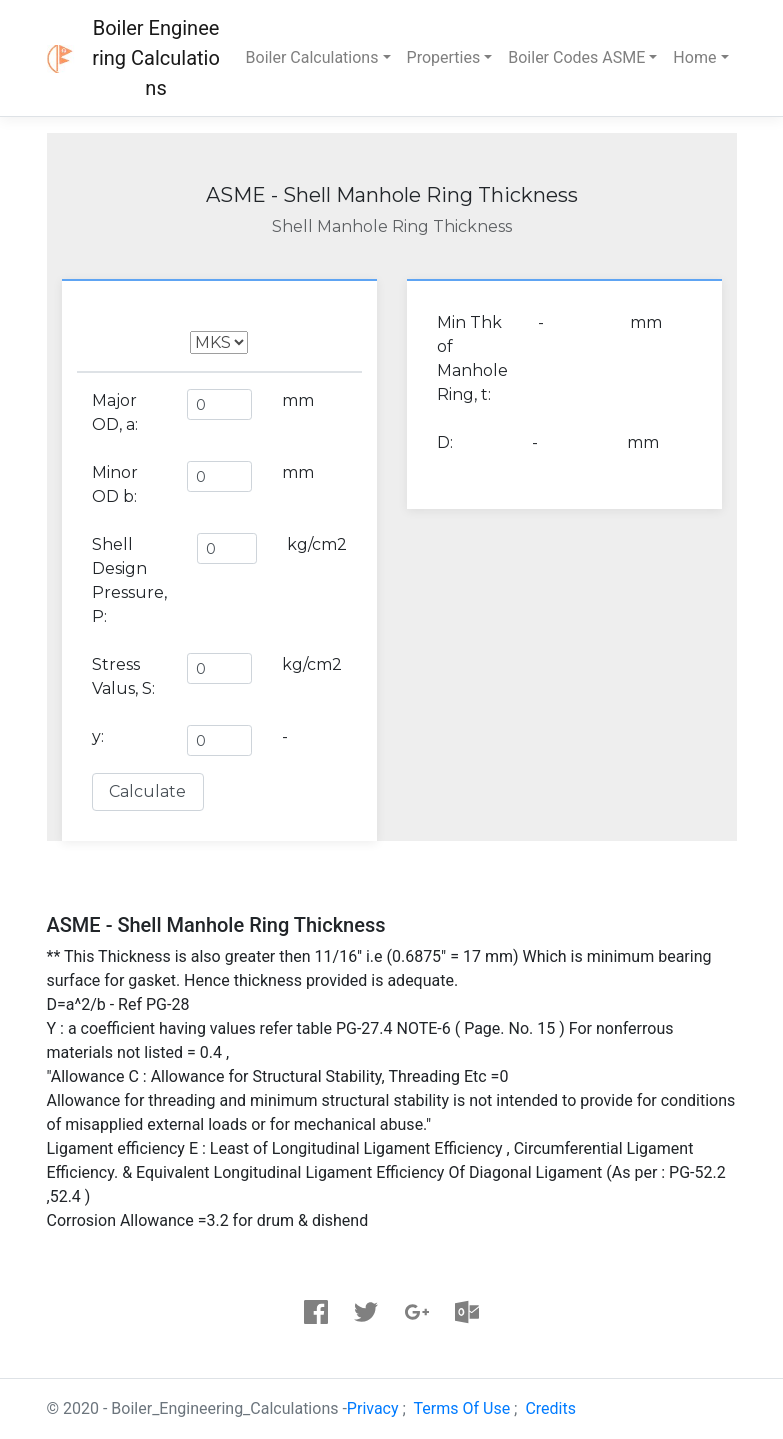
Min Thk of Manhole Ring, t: (472, 358)
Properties (444, 57)
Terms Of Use (462, 1408)
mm (298, 400)
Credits (550, 1408)
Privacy (373, 1408)
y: (98, 736)
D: (445, 442)
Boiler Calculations (312, 57)
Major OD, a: (115, 412)
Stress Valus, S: (123, 676)
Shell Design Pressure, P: (129, 580)
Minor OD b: (115, 484)
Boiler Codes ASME (576, 57)
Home (694, 57)
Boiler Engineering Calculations (156, 58)
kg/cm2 (317, 544)
